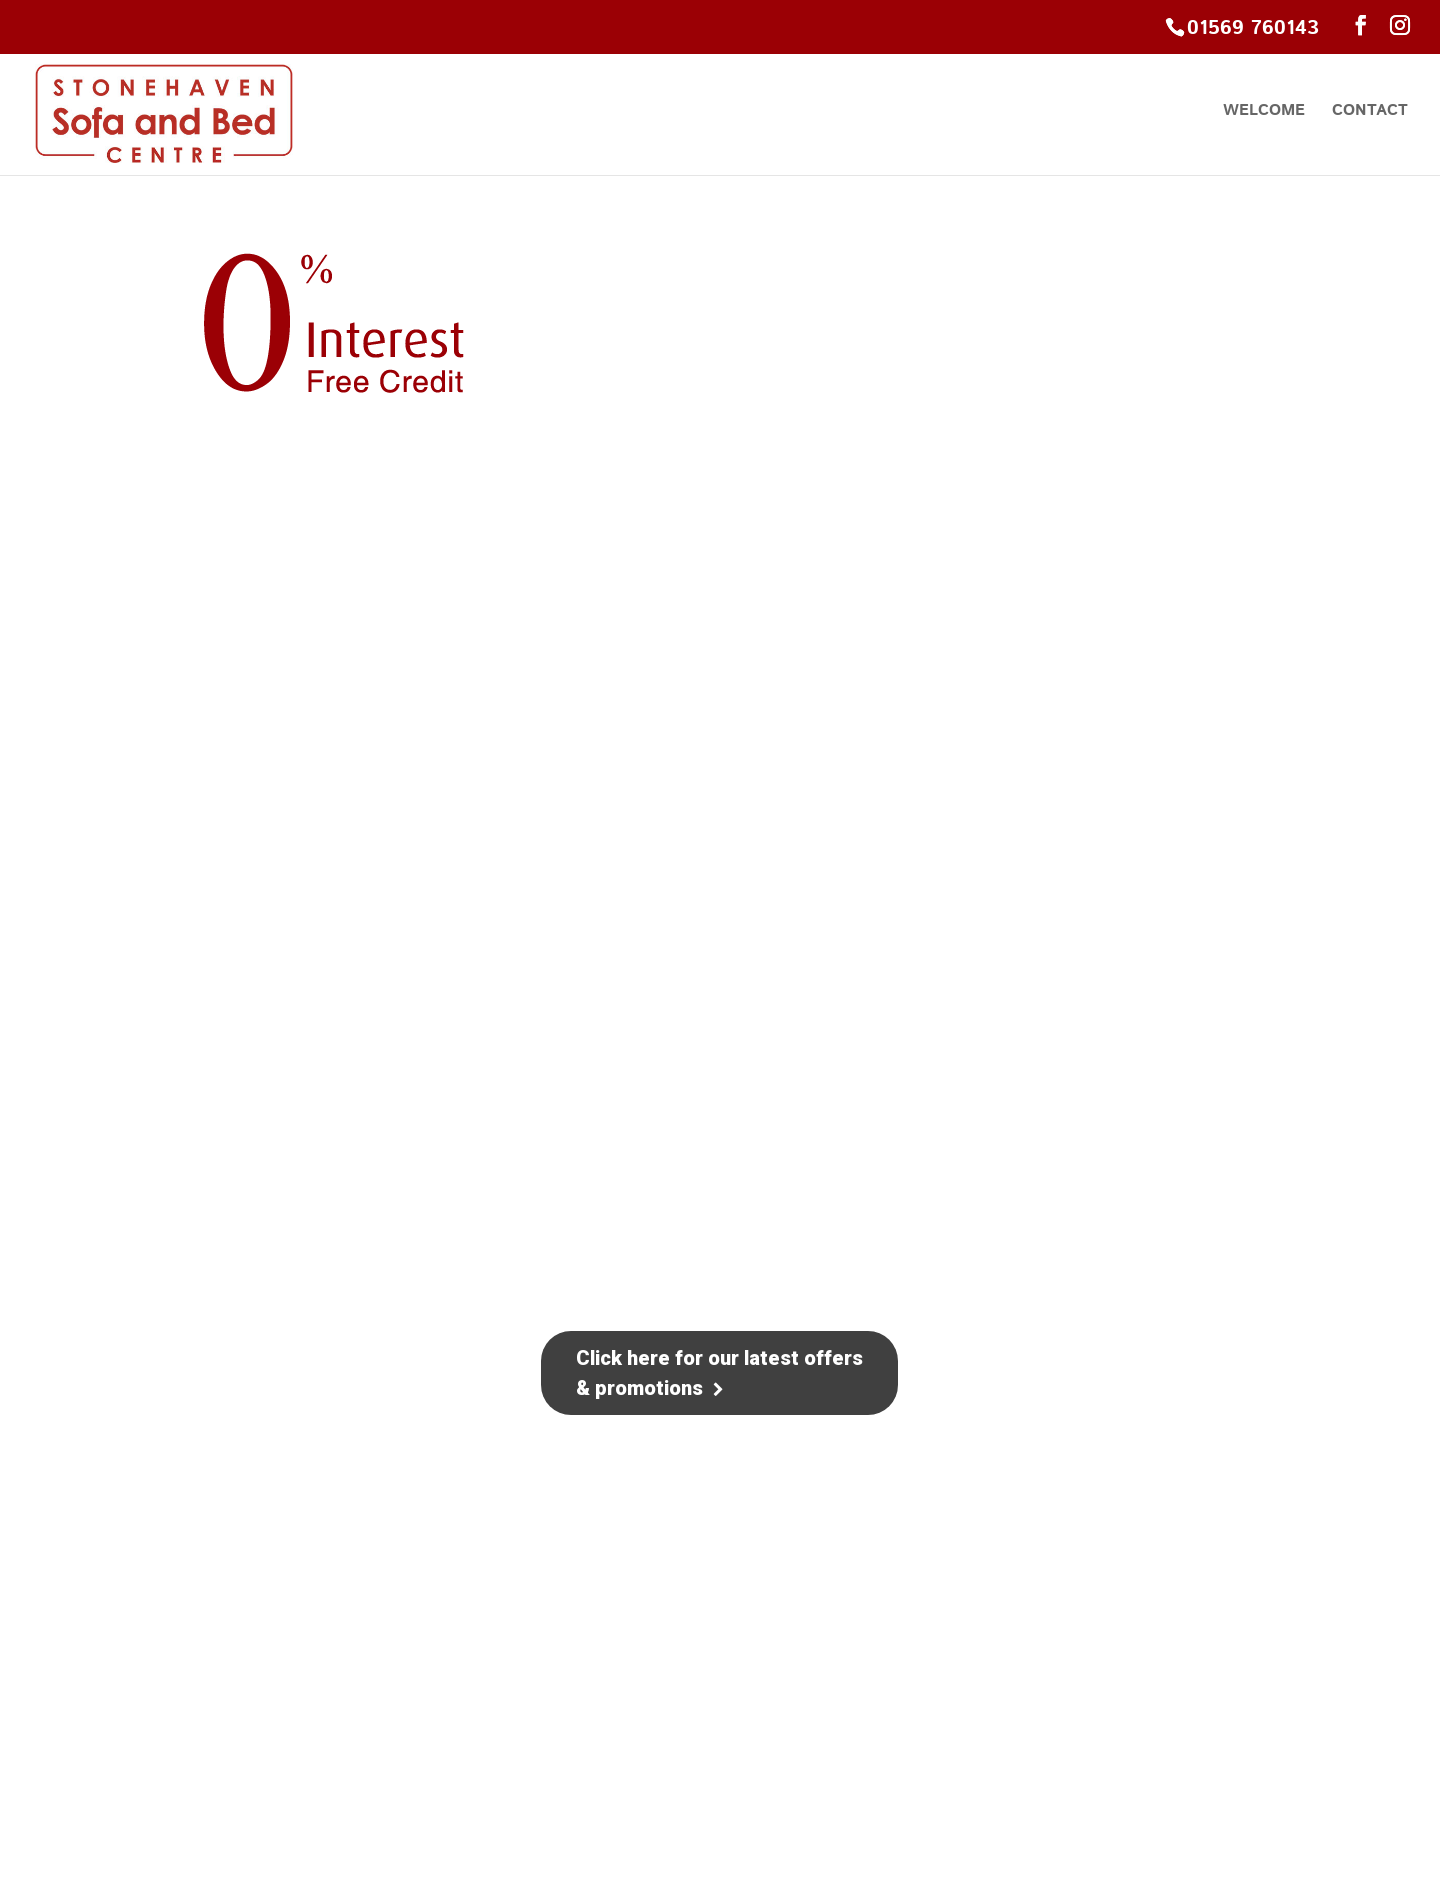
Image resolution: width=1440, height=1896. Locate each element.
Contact (1370, 113)
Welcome (1264, 113)
